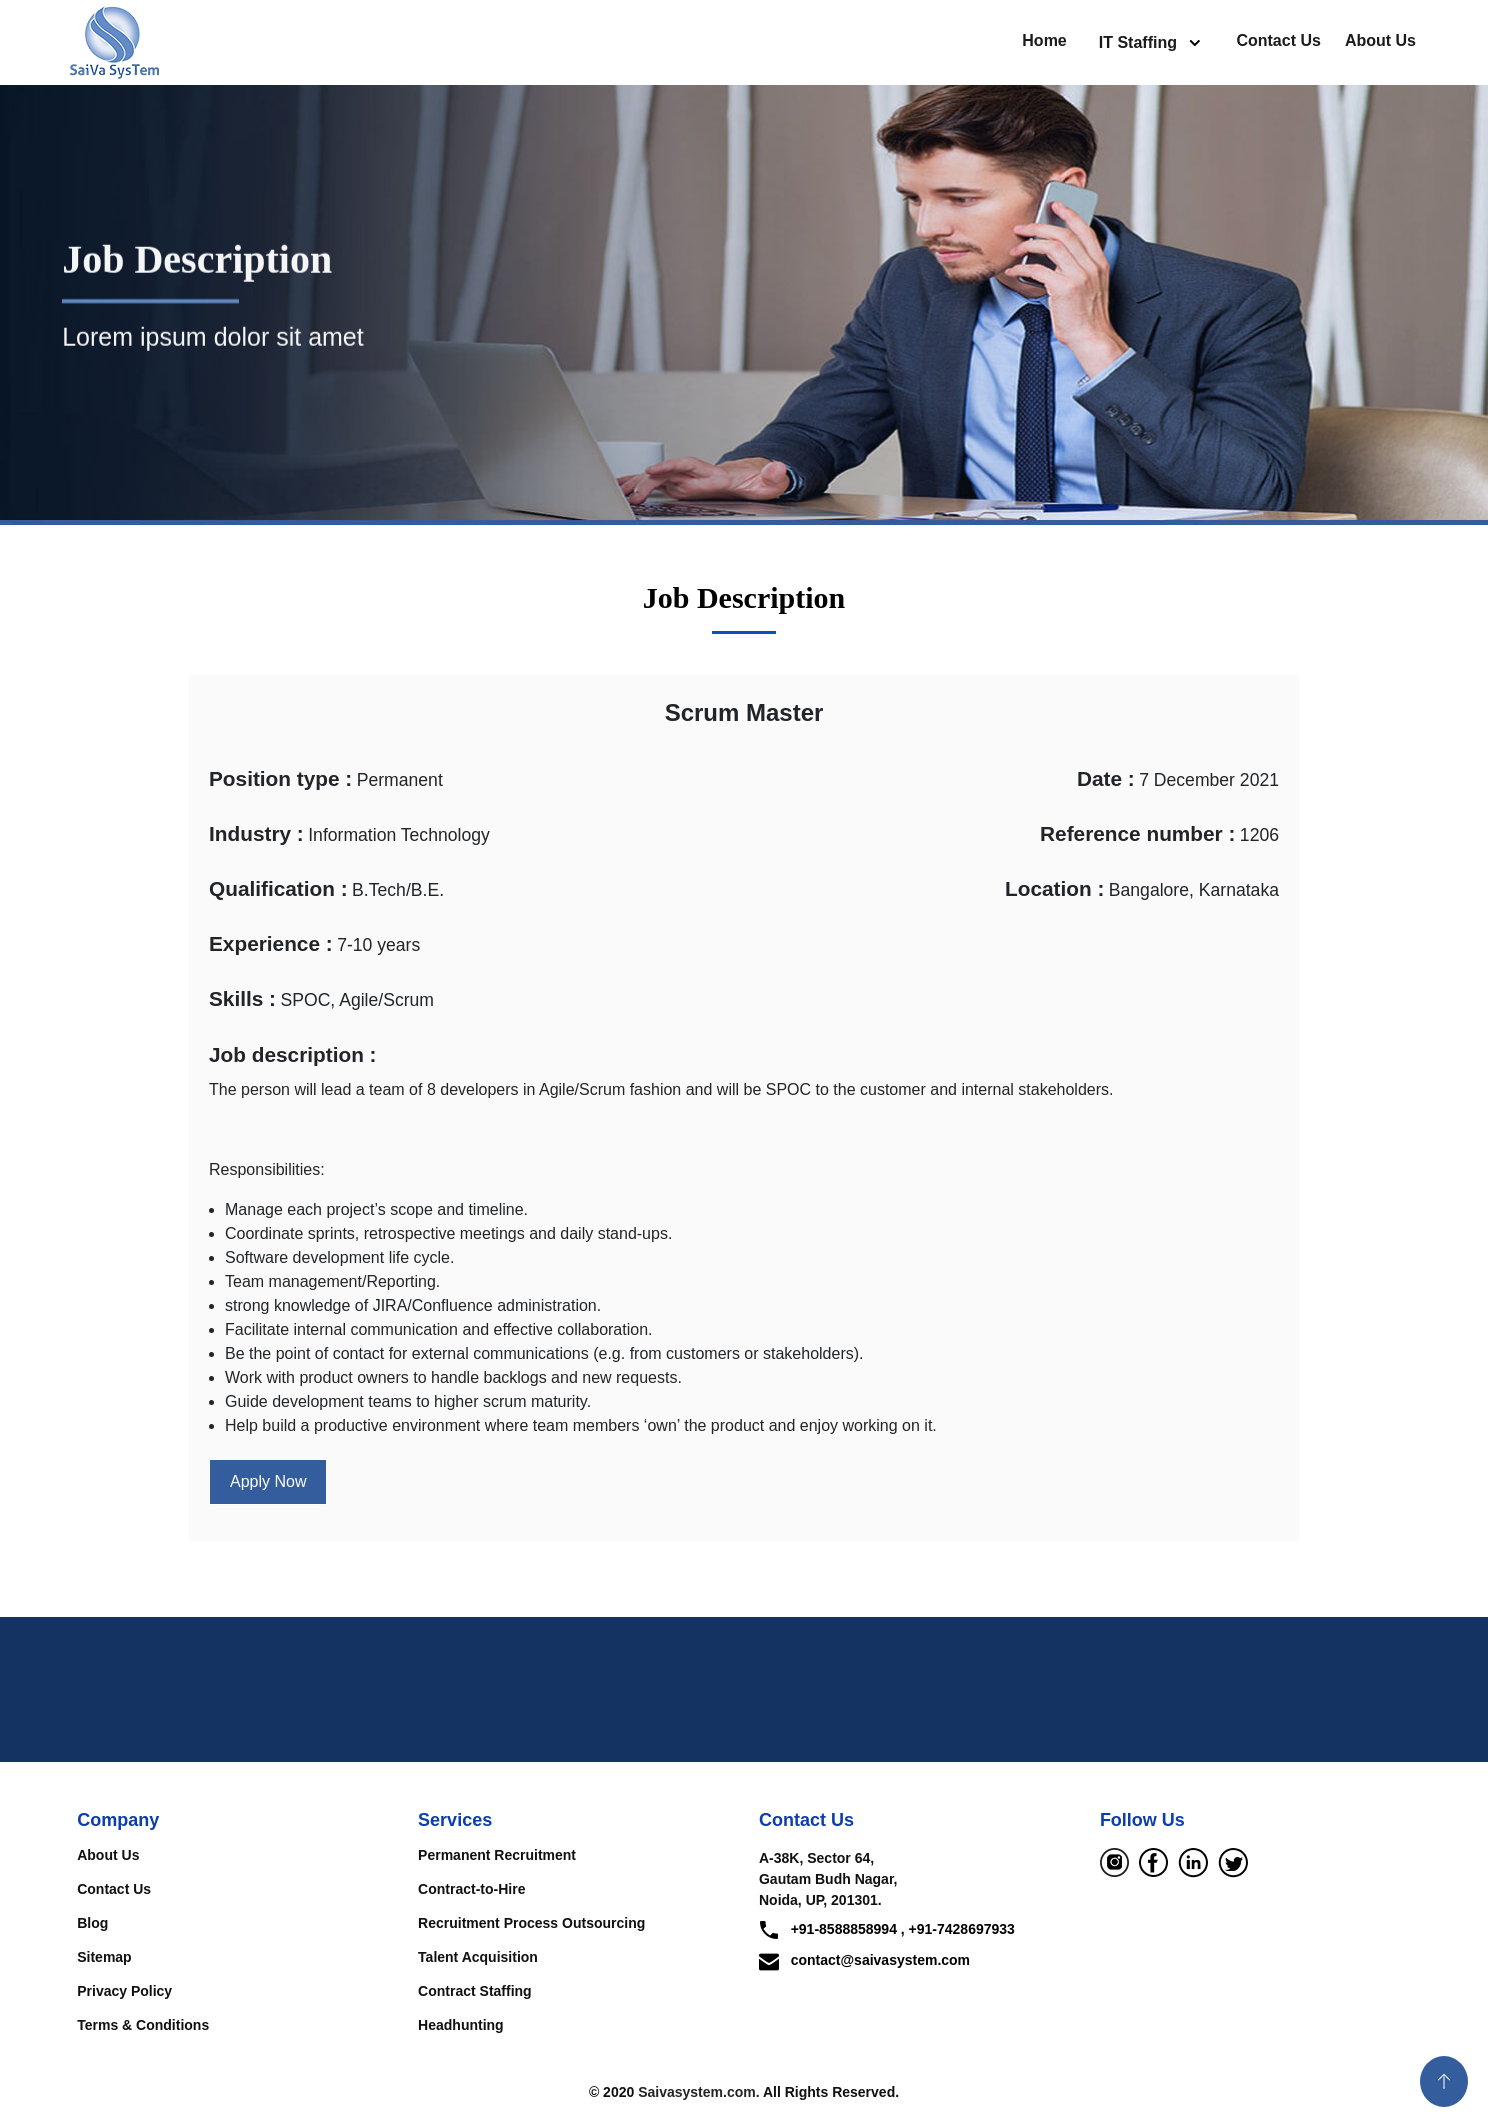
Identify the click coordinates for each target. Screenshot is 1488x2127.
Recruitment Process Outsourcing (531, 1923)
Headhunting (461, 2025)
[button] (1444, 2081)
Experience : (271, 943)
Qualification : (278, 888)
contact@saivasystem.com (864, 1960)
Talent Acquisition (478, 1957)
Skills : (242, 998)
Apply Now (268, 1481)
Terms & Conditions (143, 2025)
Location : (1054, 888)
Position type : (280, 778)
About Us (1380, 40)
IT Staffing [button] (1140, 42)
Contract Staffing (475, 1991)
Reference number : (1137, 833)
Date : (1106, 778)
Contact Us (1278, 40)
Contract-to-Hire (471, 1889)
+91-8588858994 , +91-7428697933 (887, 1930)
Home (1044, 40)
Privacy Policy (124, 1991)
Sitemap (104, 1957)
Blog (92, 1923)
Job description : (293, 1054)
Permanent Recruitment (497, 1855)
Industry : (256, 833)
